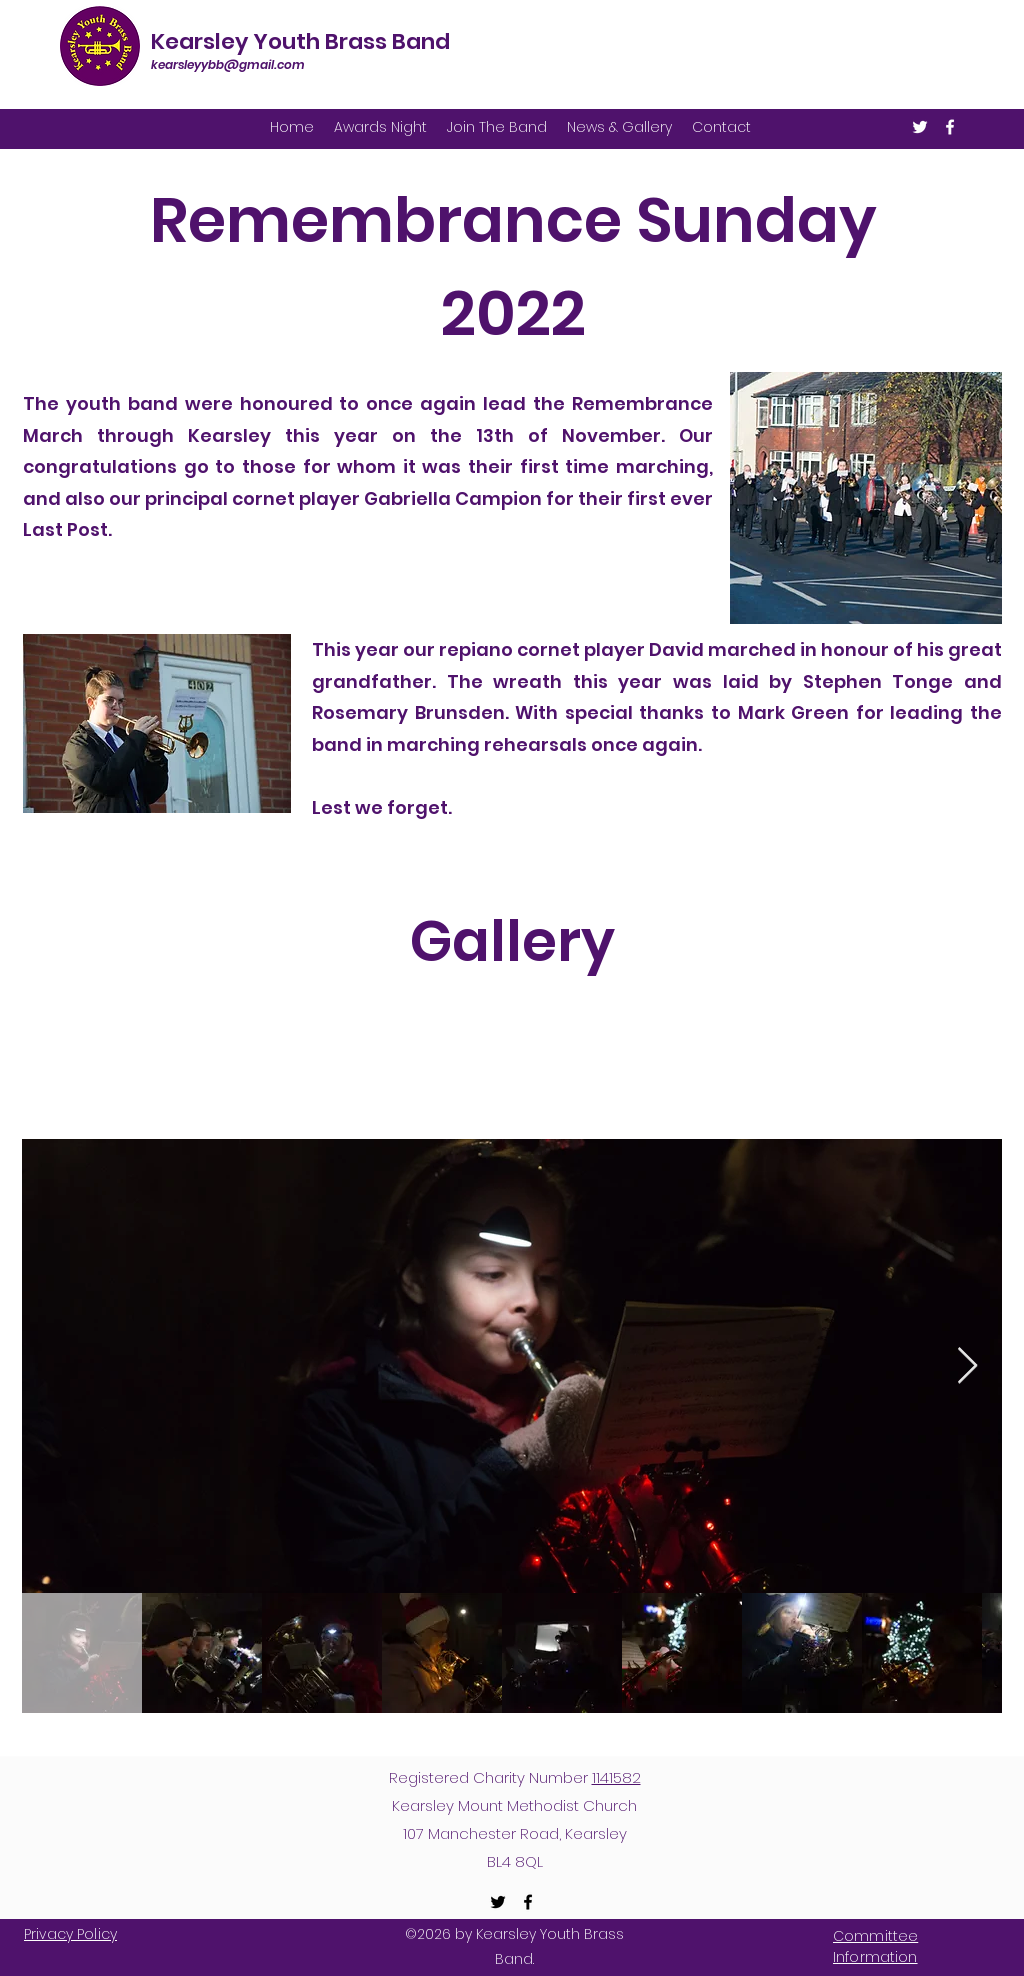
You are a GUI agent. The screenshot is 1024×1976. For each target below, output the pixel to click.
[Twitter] (920, 127)
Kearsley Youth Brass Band (300, 41)
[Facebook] (950, 127)
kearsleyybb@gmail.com (228, 64)
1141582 (616, 1777)
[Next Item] (967, 1366)
